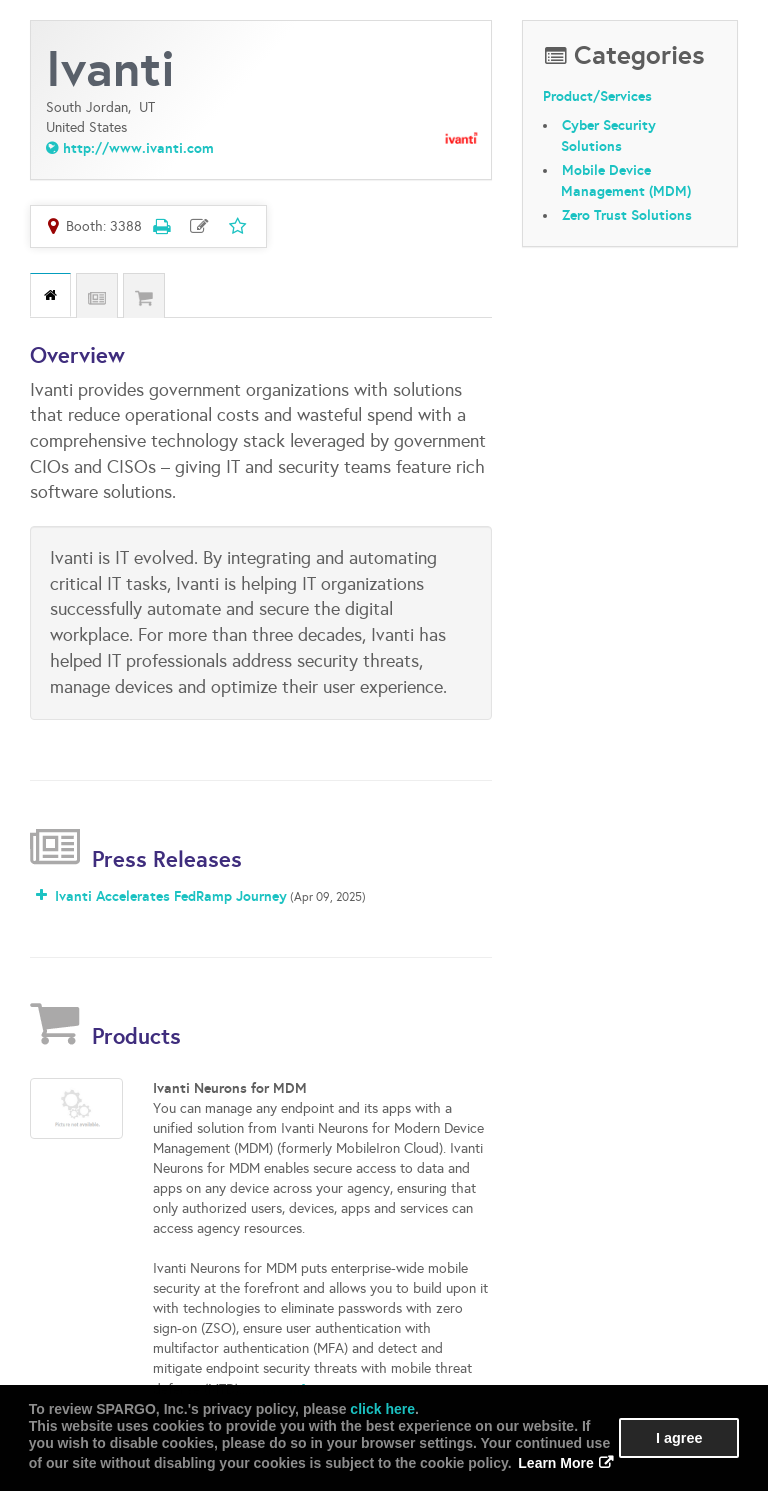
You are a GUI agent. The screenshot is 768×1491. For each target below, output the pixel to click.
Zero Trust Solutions (627, 215)
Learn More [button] (555, 1463)
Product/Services (597, 97)
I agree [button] (679, 1438)
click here (382, 1409)
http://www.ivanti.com (138, 148)
